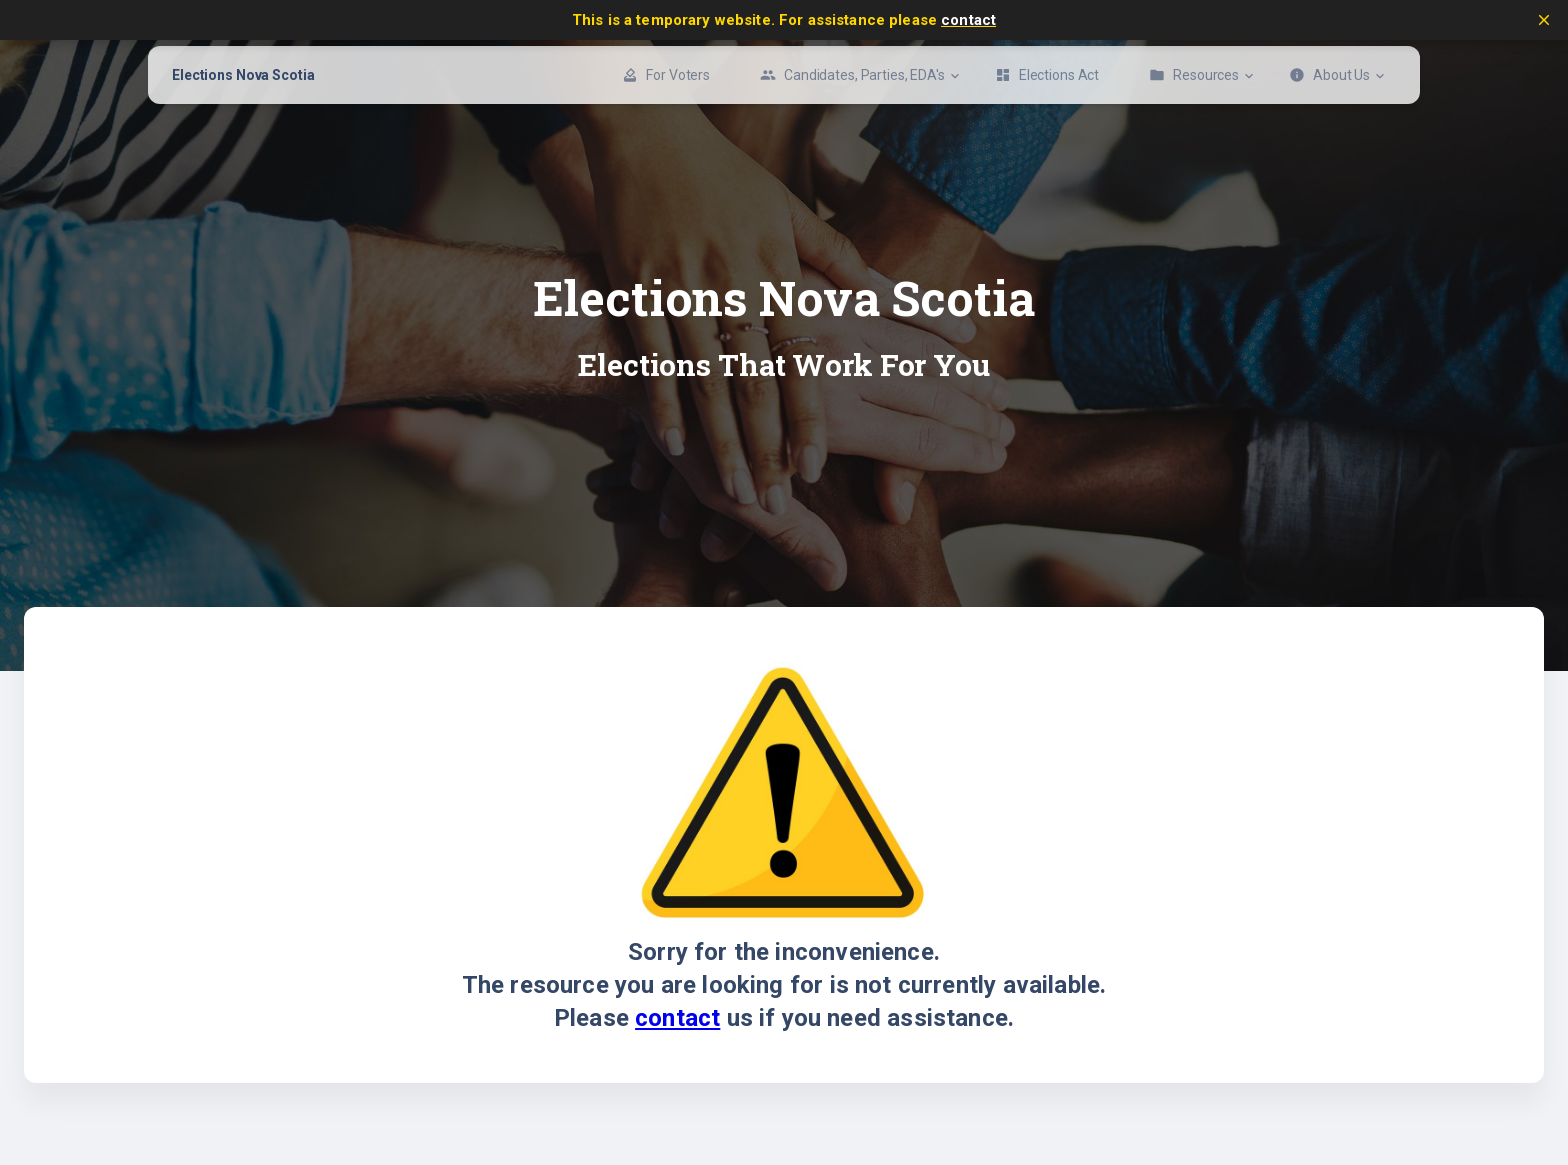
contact (968, 20)
